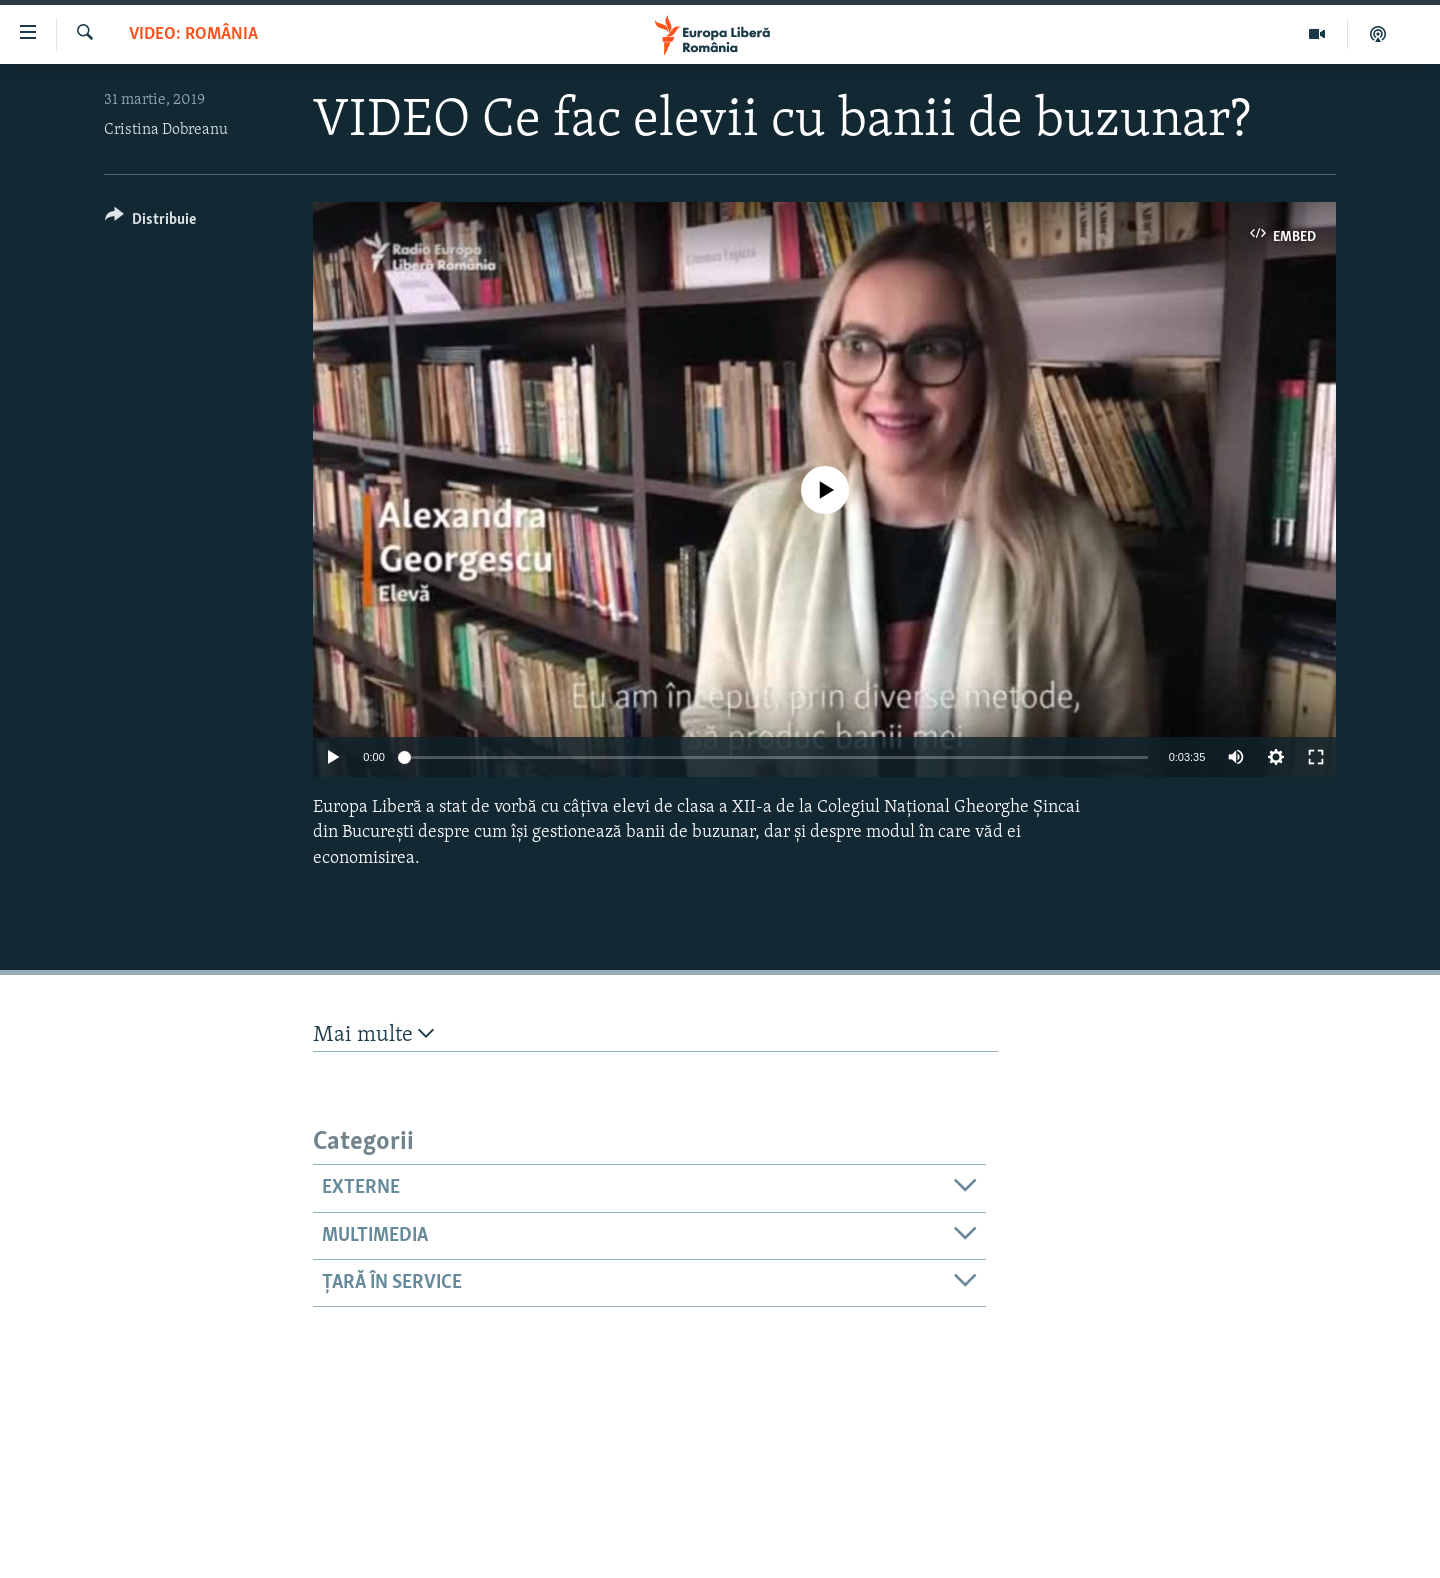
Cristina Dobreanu (166, 130)
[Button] (150, 222)
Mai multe (373, 1034)
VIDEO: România (193, 34)
